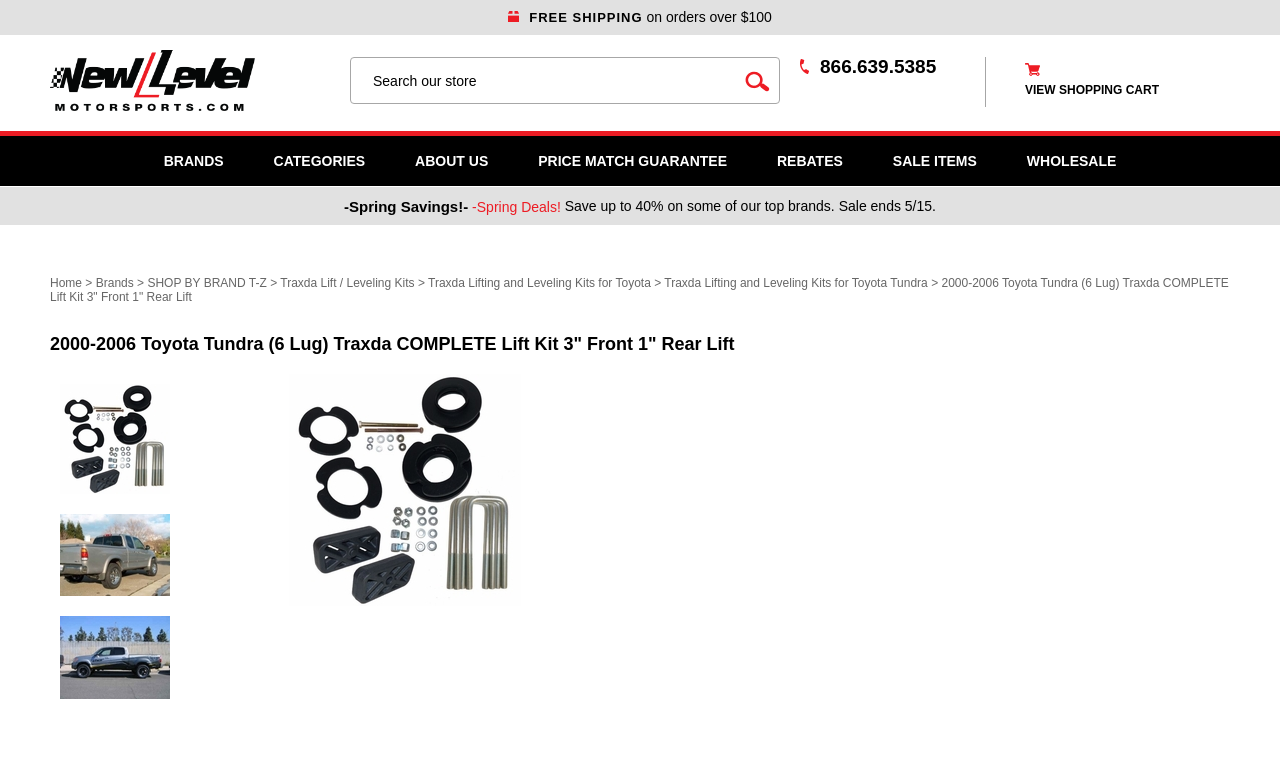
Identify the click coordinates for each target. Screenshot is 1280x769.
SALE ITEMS (935, 161)
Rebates (810, 161)
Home (66, 283)
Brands (194, 161)
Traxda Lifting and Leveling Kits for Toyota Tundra (796, 283)
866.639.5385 (878, 66)
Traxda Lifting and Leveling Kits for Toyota (539, 283)
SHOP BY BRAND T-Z (206, 283)
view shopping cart (1092, 90)
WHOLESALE (1071, 161)
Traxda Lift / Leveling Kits (347, 283)
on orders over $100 (640, 17)
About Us (451, 161)
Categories (320, 161)
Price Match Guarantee (632, 161)
